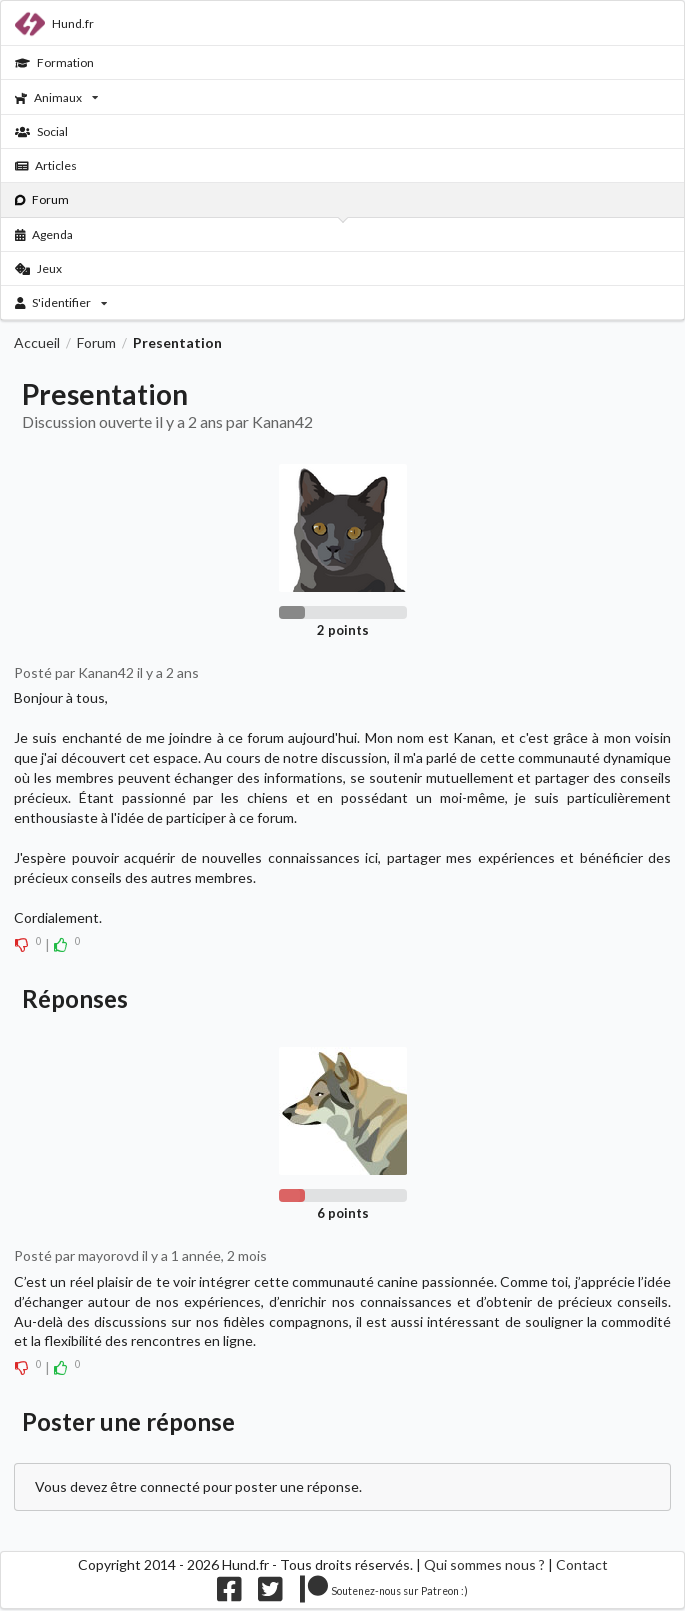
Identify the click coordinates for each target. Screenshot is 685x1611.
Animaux (56, 97)
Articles (46, 165)
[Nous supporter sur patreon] (384, 1594)
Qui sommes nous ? (484, 1564)
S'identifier (61, 302)
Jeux (38, 268)
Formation (54, 62)
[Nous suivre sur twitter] (270, 1594)
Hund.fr (54, 24)
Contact (582, 1564)
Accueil (37, 343)
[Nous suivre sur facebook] (229, 1594)
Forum (42, 199)
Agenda (44, 234)
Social (41, 131)
